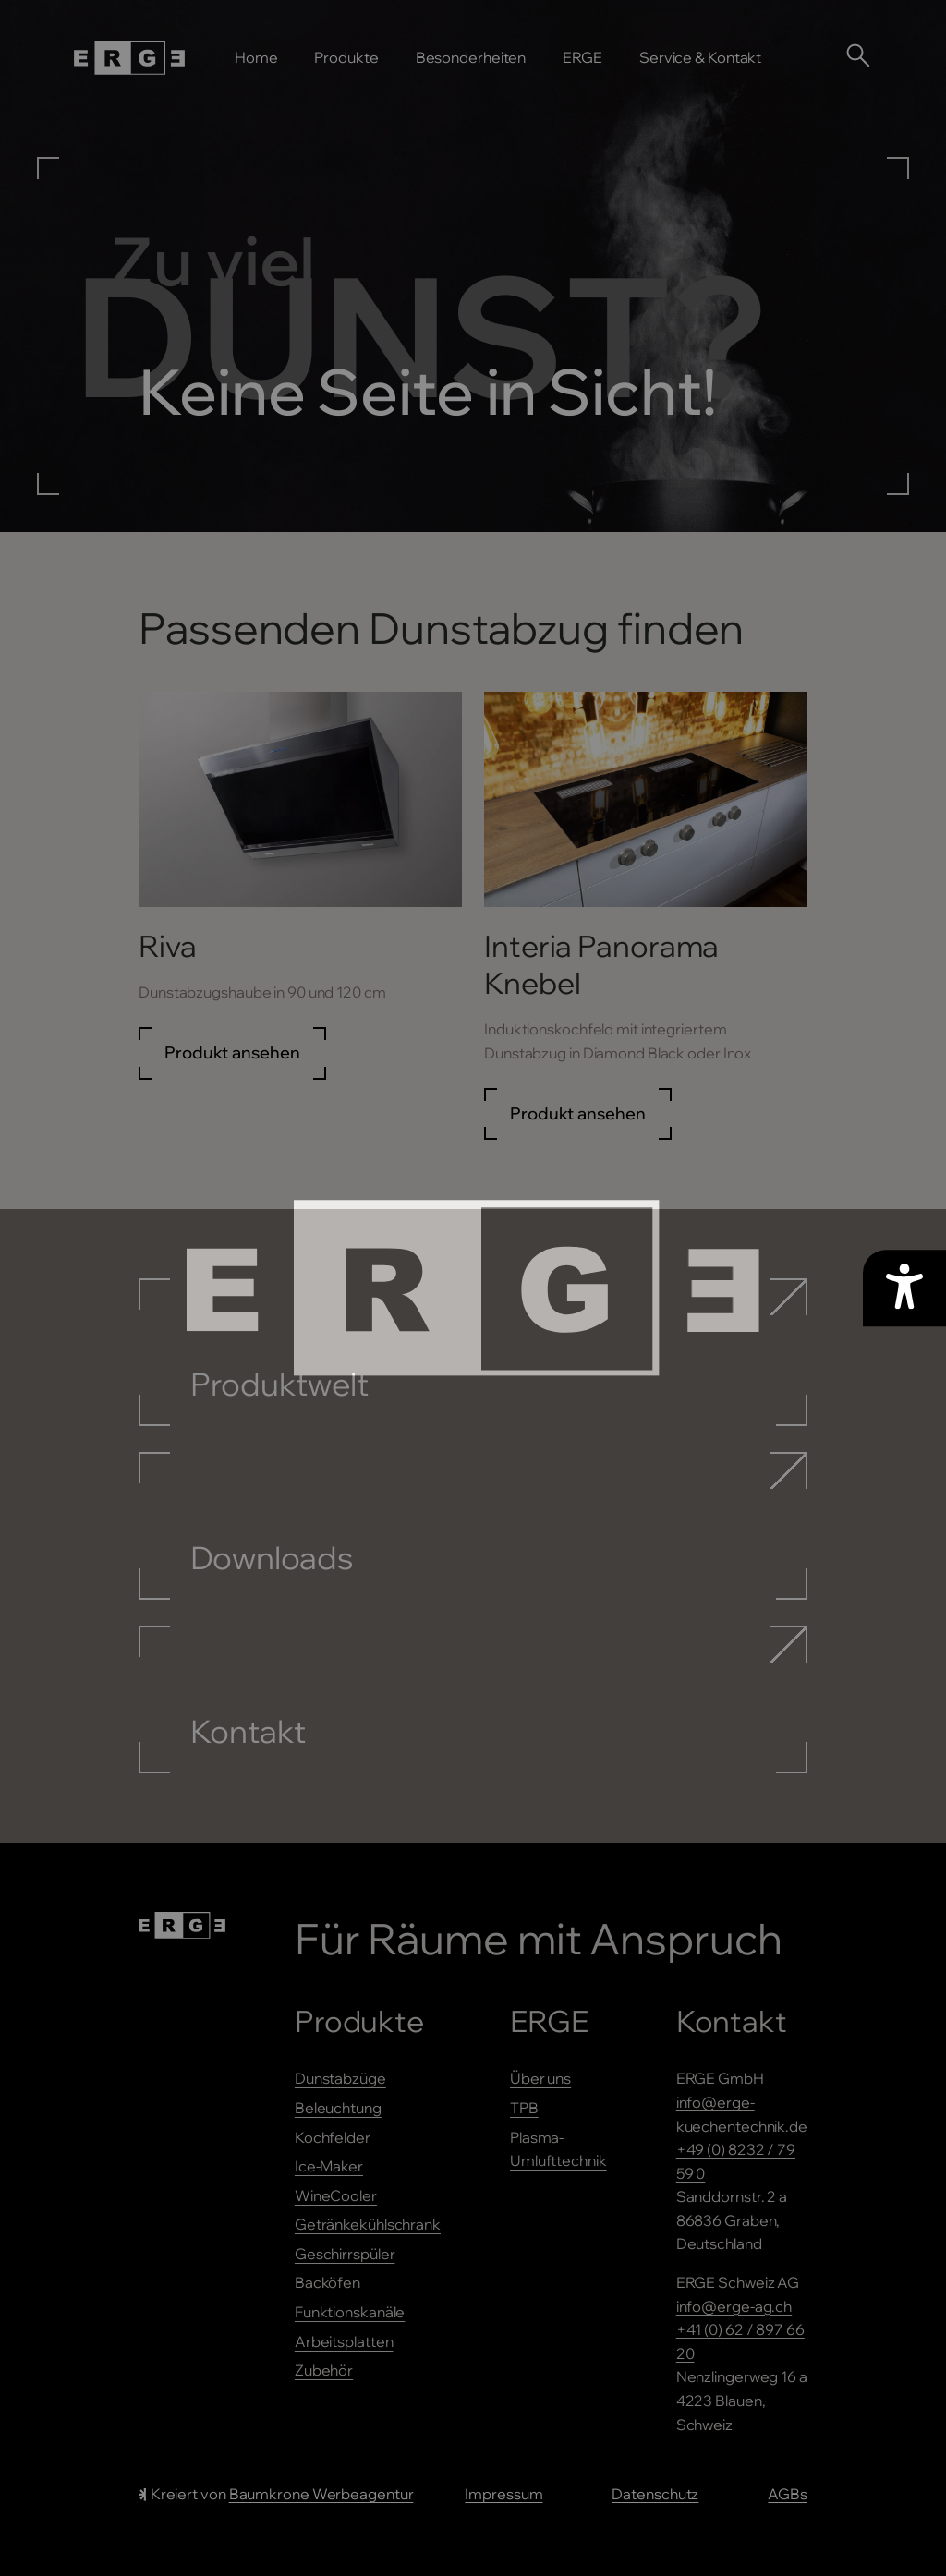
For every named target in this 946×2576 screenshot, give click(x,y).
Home (256, 57)
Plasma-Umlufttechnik (558, 2149)
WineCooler (336, 2195)
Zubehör (324, 2370)
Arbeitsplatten (344, 2341)
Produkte (346, 57)
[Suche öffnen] (857, 54)
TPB (524, 2107)
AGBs (787, 2494)
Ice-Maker (329, 2166)
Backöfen (327, 2282)
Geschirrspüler (345, 2253)
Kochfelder (332, 2137)
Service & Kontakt (700, 57)
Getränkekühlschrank (368, 2224)
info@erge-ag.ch (734, 2306)
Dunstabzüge (340, 2078)
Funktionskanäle (350, 2312)
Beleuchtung (338, 2107)
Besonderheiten (471, 57)
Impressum (503, 2494)
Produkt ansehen (232, 1052)
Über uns (540, 2078)
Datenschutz (655, 2494)
